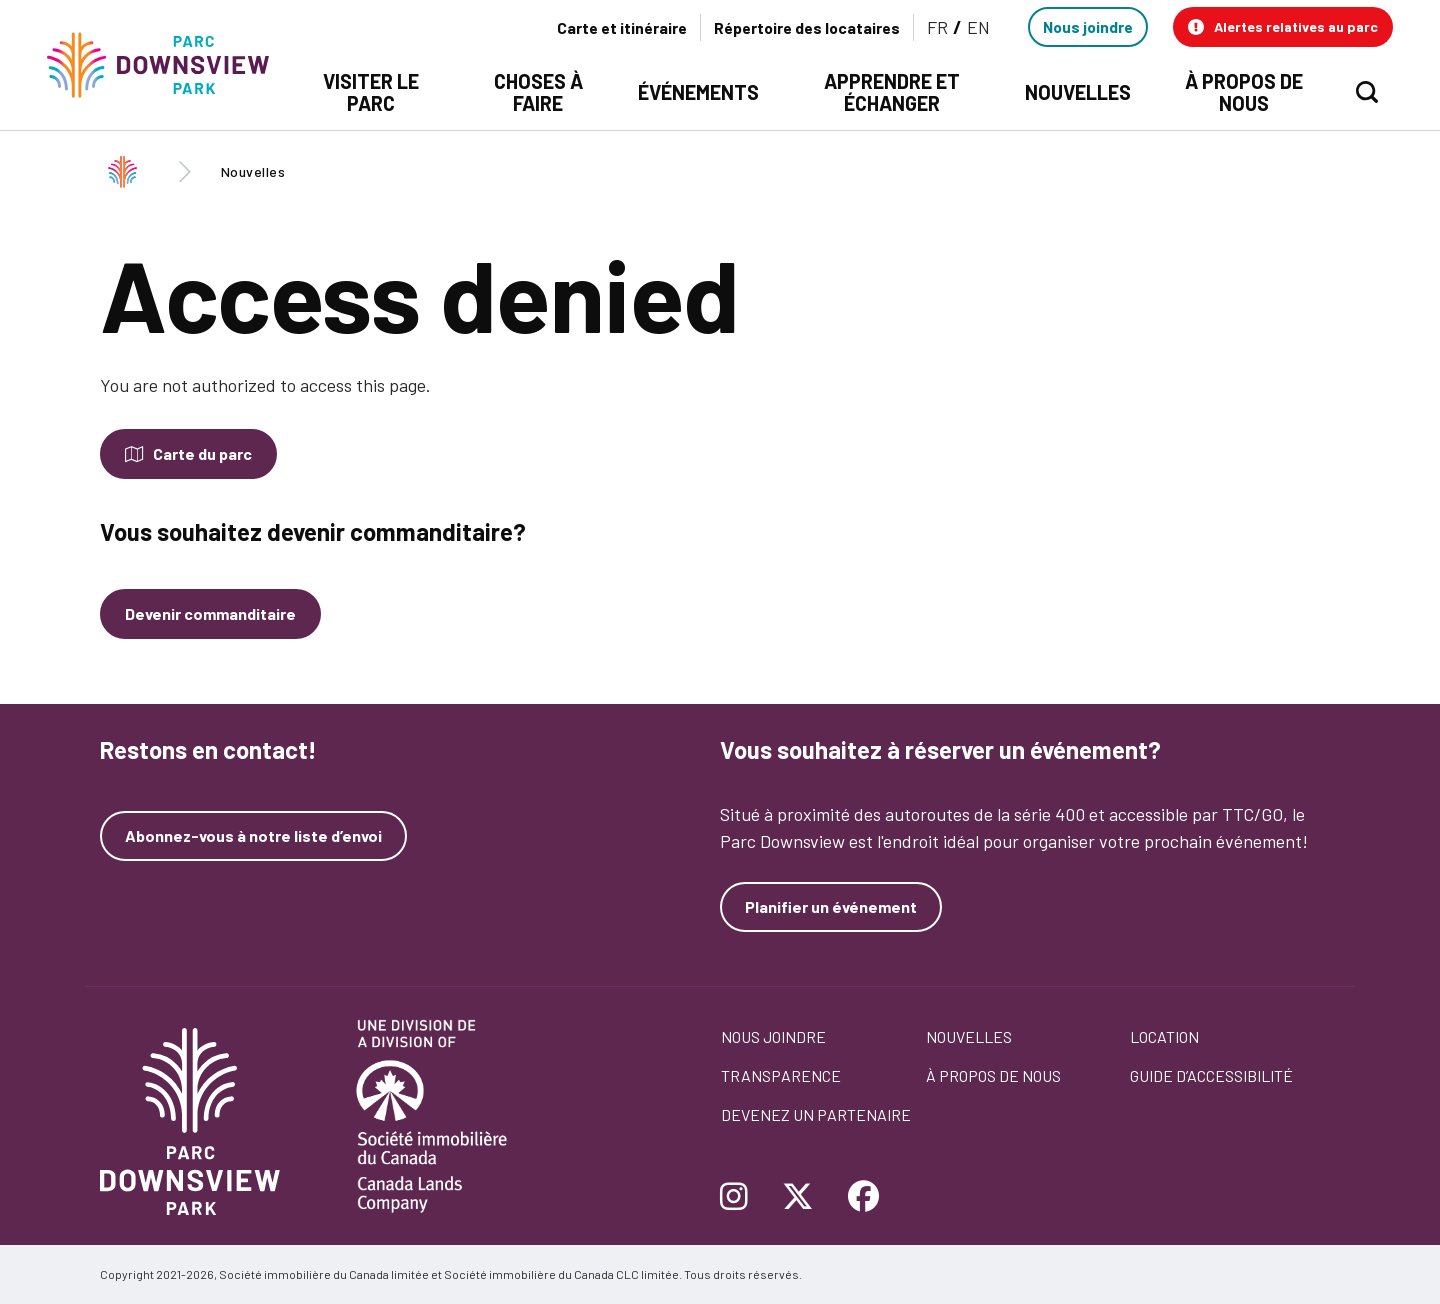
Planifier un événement (831, 906)
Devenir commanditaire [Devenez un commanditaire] (210, 613)
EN (978, 27)
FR (937, 27)
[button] (1283, 27)
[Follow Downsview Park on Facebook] (864, 1198)
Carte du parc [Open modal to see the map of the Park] (202, 453)
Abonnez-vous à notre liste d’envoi (253, 836)
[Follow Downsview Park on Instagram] (741, 1198)
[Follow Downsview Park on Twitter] (798, 1198)
